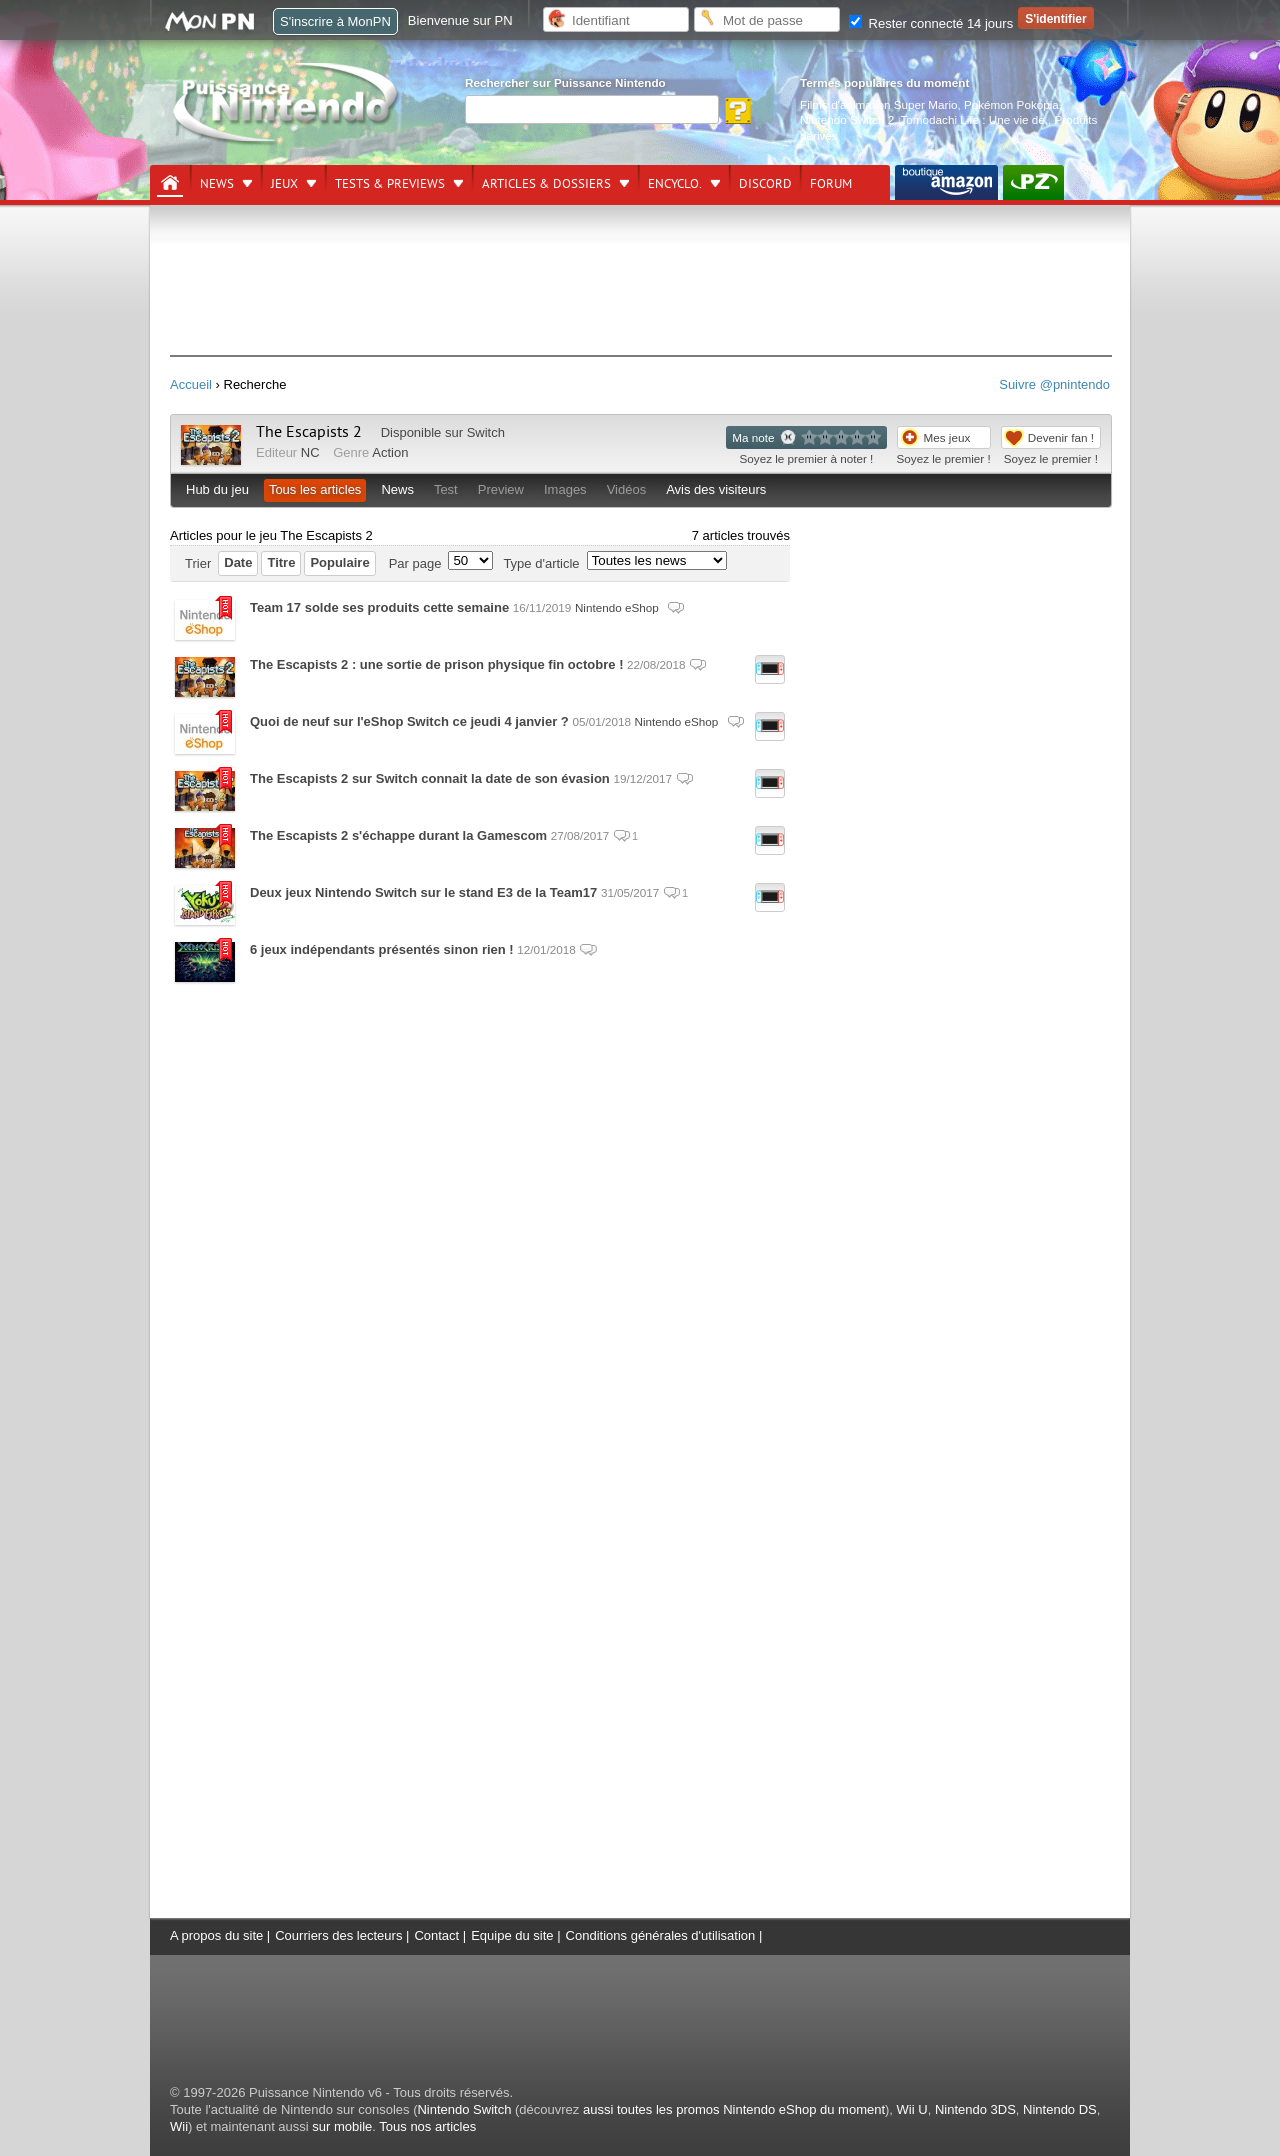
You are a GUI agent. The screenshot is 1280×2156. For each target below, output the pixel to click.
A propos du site (216, 1935)
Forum (831, 184)
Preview (501, 489)
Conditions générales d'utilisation (661, 1935)
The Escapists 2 (309, 432)
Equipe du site (512, 1935)
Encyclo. (675, 184)
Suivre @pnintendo (1054, 384)
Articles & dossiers (546, 184)
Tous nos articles (427, 2126)
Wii (179, 2126)
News (217, 184)
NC (310, 452)
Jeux (284, 184)
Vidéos (627, 489)
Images (565, 489)
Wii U (912, 2109)
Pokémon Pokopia (1011, 104)
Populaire (339, 562)
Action (390, 452)
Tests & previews (390, 184)
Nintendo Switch (464, 2109)
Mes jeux (947, 437)
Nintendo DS (1060, 2109)
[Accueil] (170, 183)
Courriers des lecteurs (338, 1935)
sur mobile (342, 2126)
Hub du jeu (217, 489)
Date (238, 562)
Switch (486, 432)
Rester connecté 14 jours (931, 23)
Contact (436, 1935)
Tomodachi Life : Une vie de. (974, 119)
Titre (281, 562)
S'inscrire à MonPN (335, 21)
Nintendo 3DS (975, 2109)
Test (446, 489)
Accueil (191, 384)
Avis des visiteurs (716, 489)
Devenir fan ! (1061, 437)
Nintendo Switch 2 (847, 119)
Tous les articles (315, 489)
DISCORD (765, 184)
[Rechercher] (592, 109)
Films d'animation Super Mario (878, 104)
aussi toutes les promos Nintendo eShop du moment (734, 2109)
